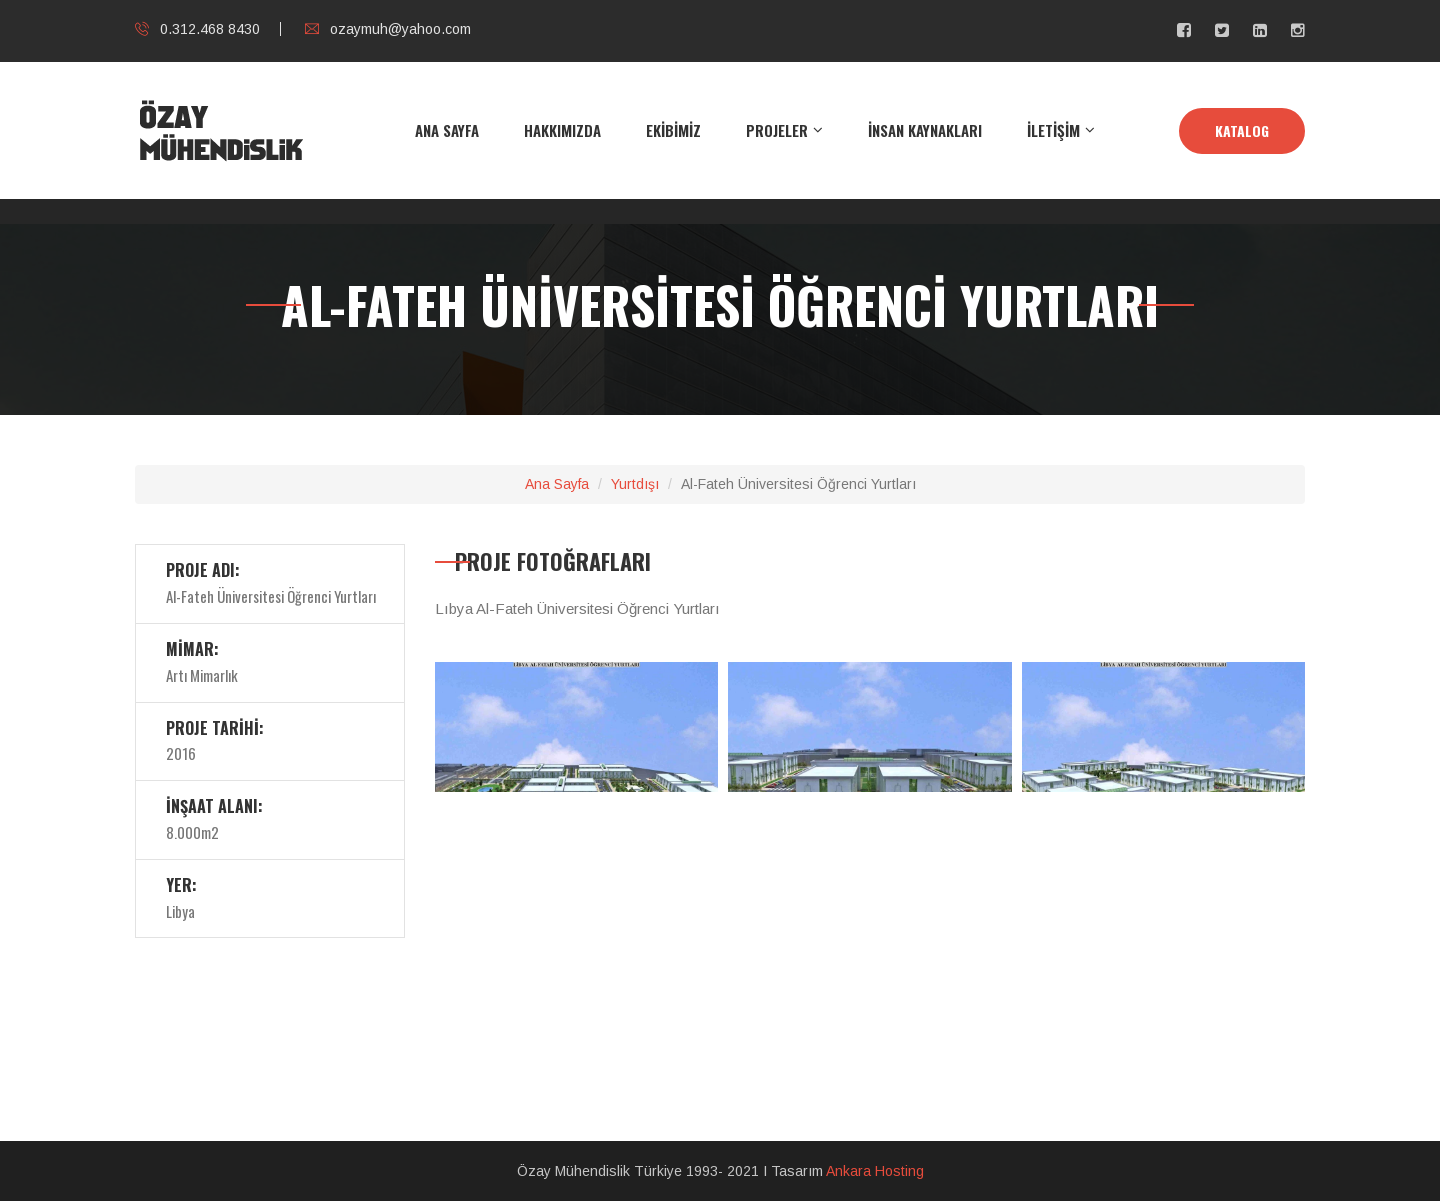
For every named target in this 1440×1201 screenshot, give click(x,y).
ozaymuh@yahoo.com (388, 29)
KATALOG (1242, 130)
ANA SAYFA (447, 130)
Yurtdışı (635, 484)
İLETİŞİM (1053, 130)
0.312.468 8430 (197, 29)
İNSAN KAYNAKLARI (925, 130)
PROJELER (777, 130)
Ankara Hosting (875, 1171)
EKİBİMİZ (673, 130)
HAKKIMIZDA (562, 130)
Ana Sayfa (557, 484)
